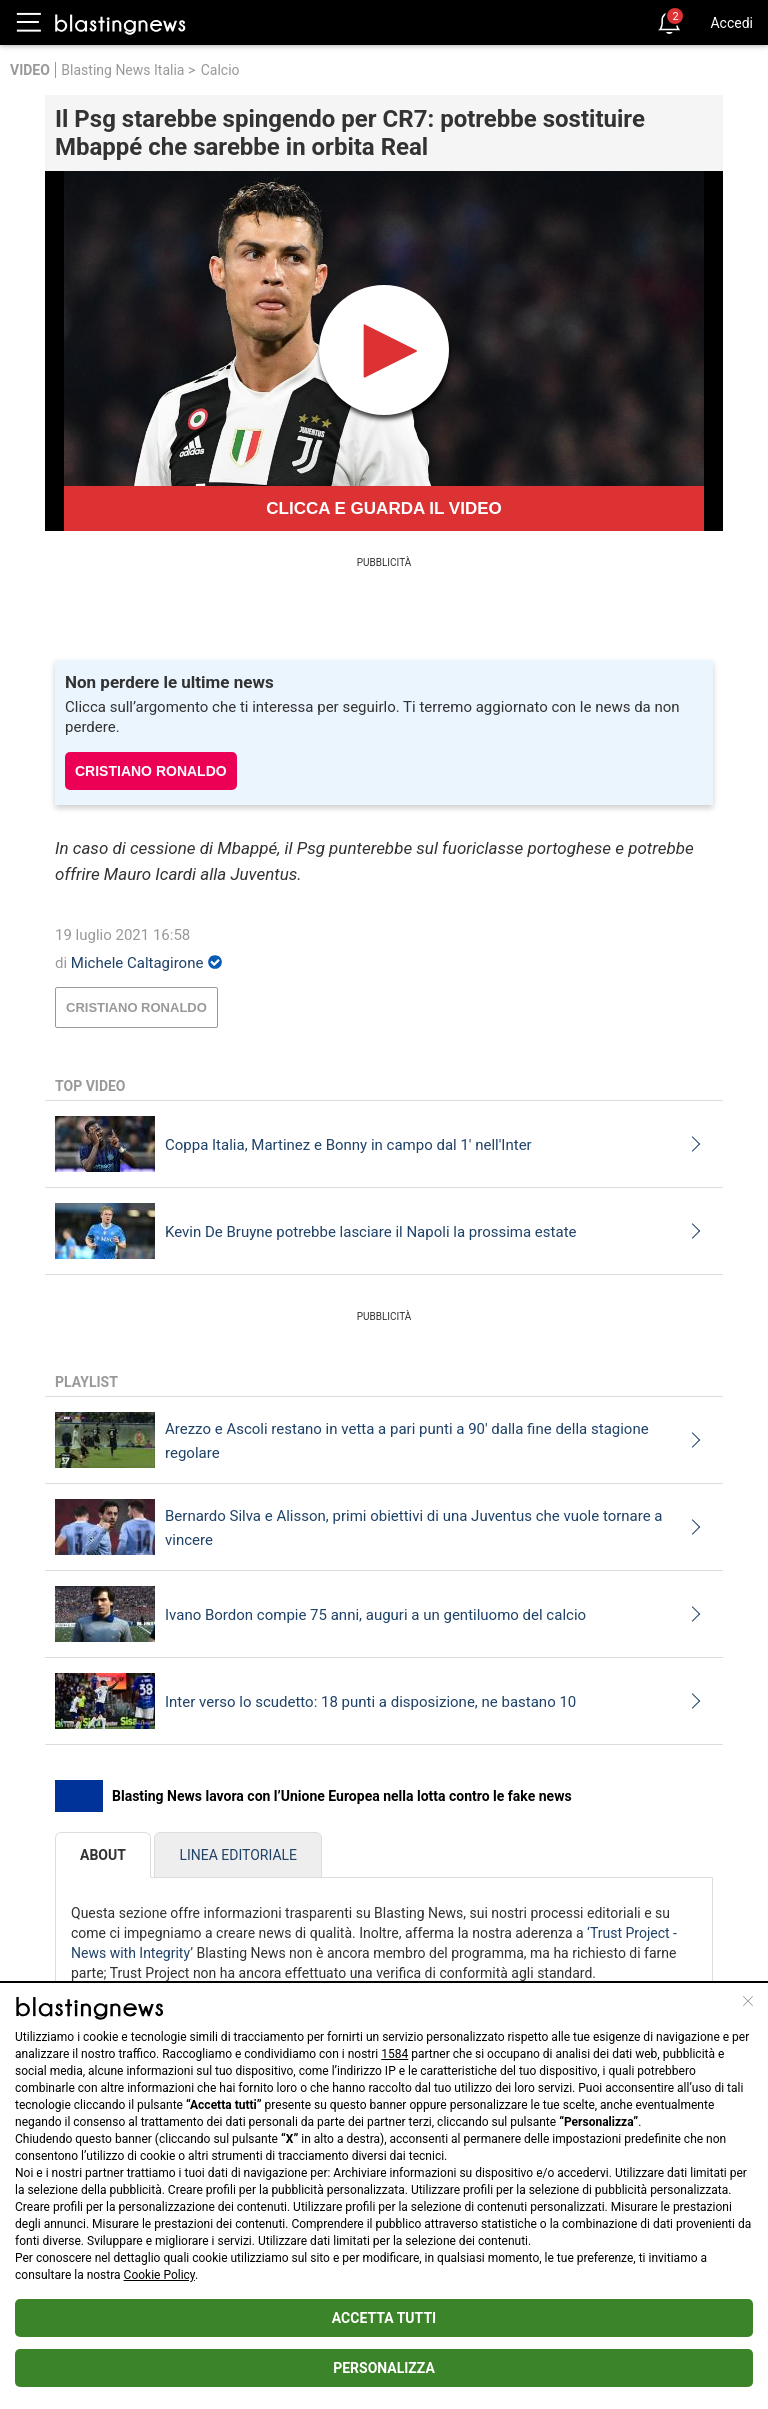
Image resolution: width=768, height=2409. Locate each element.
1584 (394, 2054)
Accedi (731, 23)
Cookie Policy (159, 2275)
